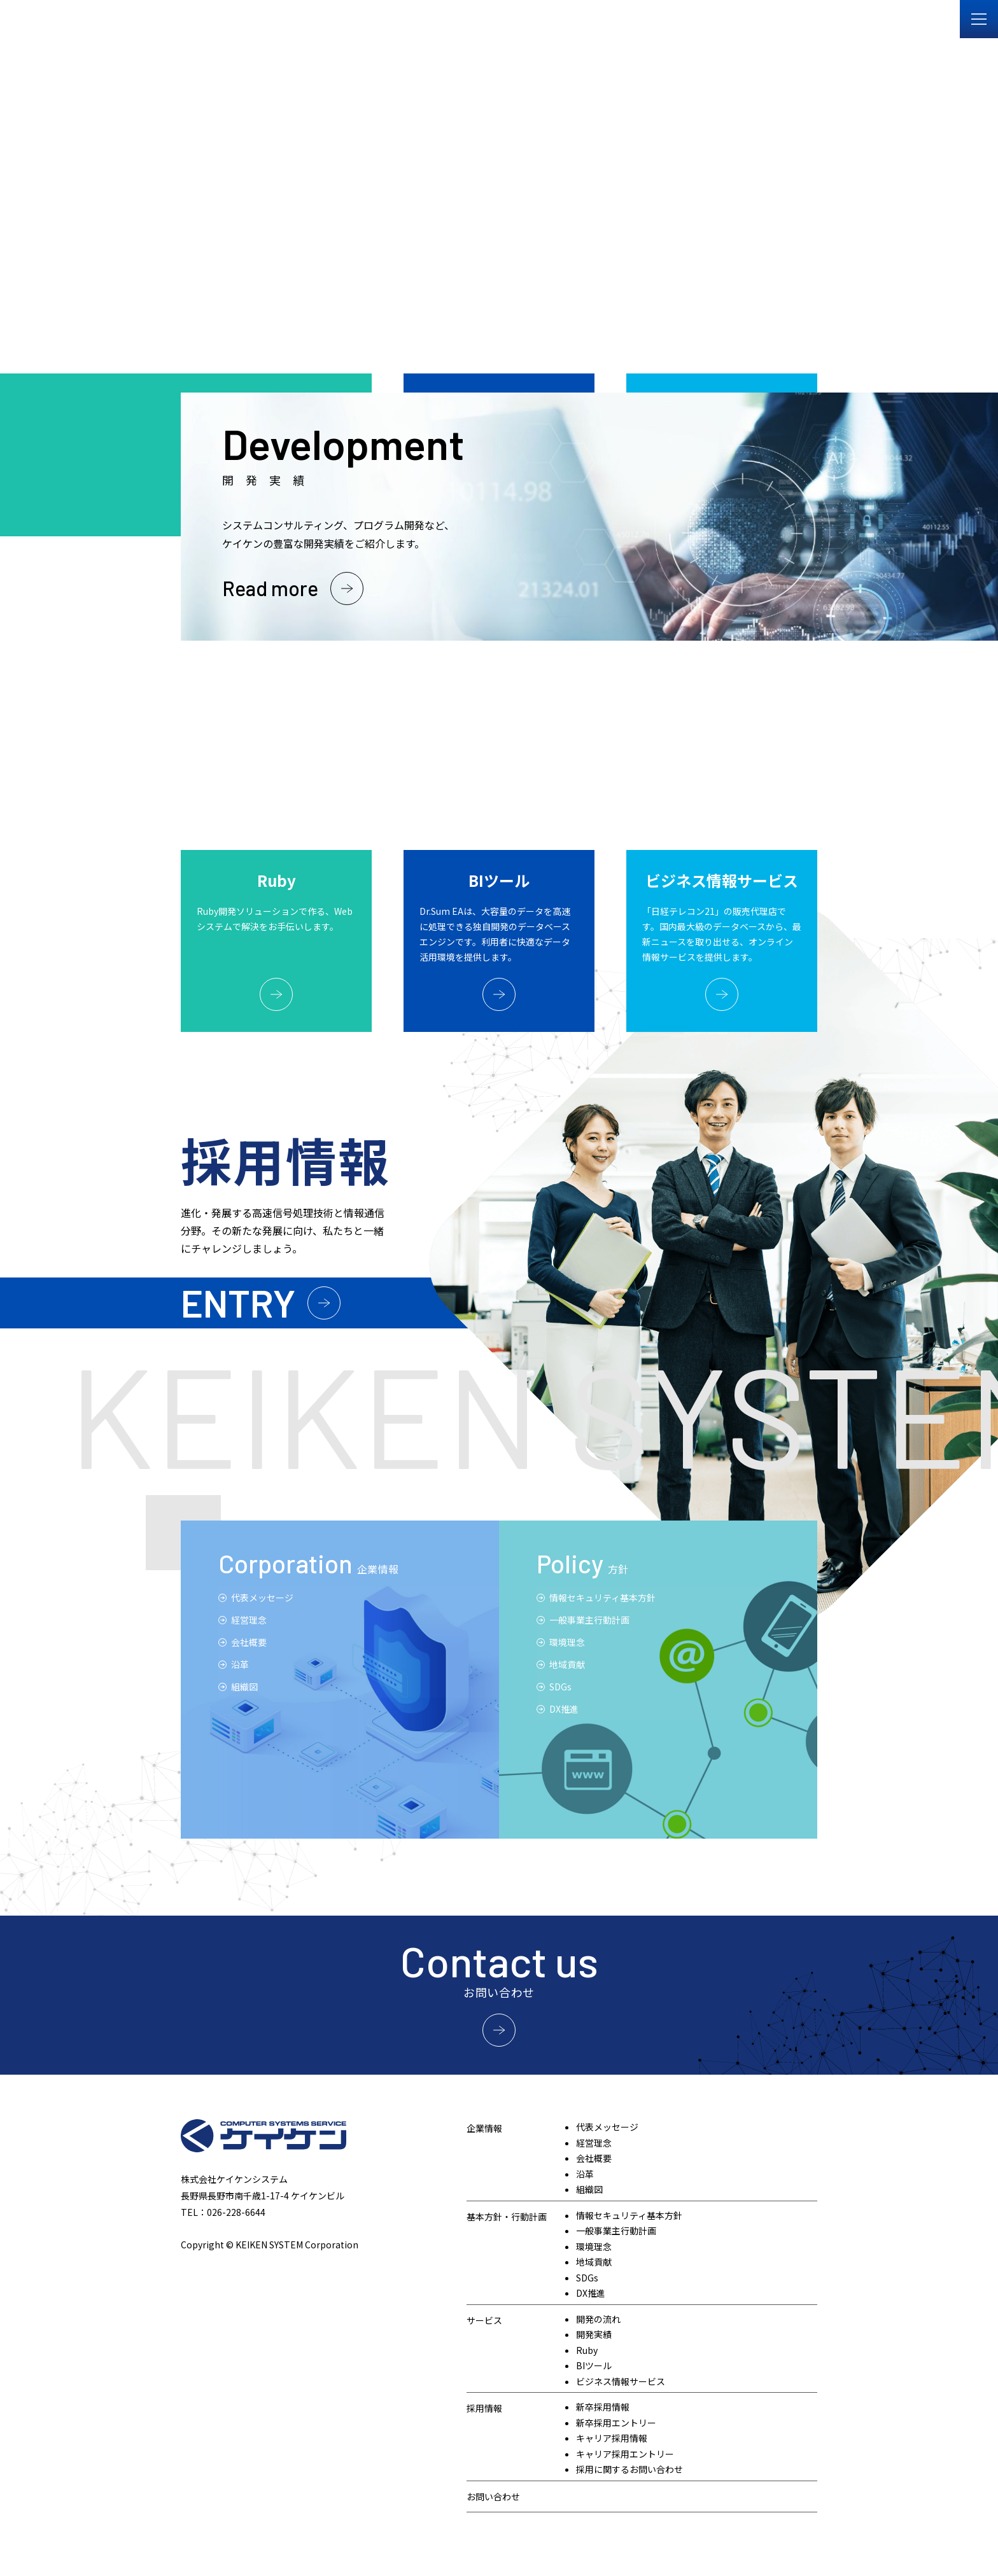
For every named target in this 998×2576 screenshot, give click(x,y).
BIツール (594, 2365)
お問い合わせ (493, 2496)
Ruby (587, 2350)
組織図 (244, 1686)
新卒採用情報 (602, 2406)
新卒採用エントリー (616, 2422)
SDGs (560, 1686)
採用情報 (484, 2408)
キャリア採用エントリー (625, 2453)
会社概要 (249, 1642)
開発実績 (594, 2334)
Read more (270, 588)
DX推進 (564, 1708)
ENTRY (238, 1302)
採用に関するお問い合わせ (629, 2469)
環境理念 (567, 1642)
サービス (484, 2320)
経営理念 (249, 1619)
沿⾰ (240, 1664)
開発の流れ (598, 2319)
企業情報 (484, 2128)
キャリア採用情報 (611, 2438)
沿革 (585, 2174)
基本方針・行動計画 (507, 2216)
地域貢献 (567, 1664)
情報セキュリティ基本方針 (602, 1597)
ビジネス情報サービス (620, 2381)
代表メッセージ (262, 1597)
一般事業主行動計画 (589, 1619)
